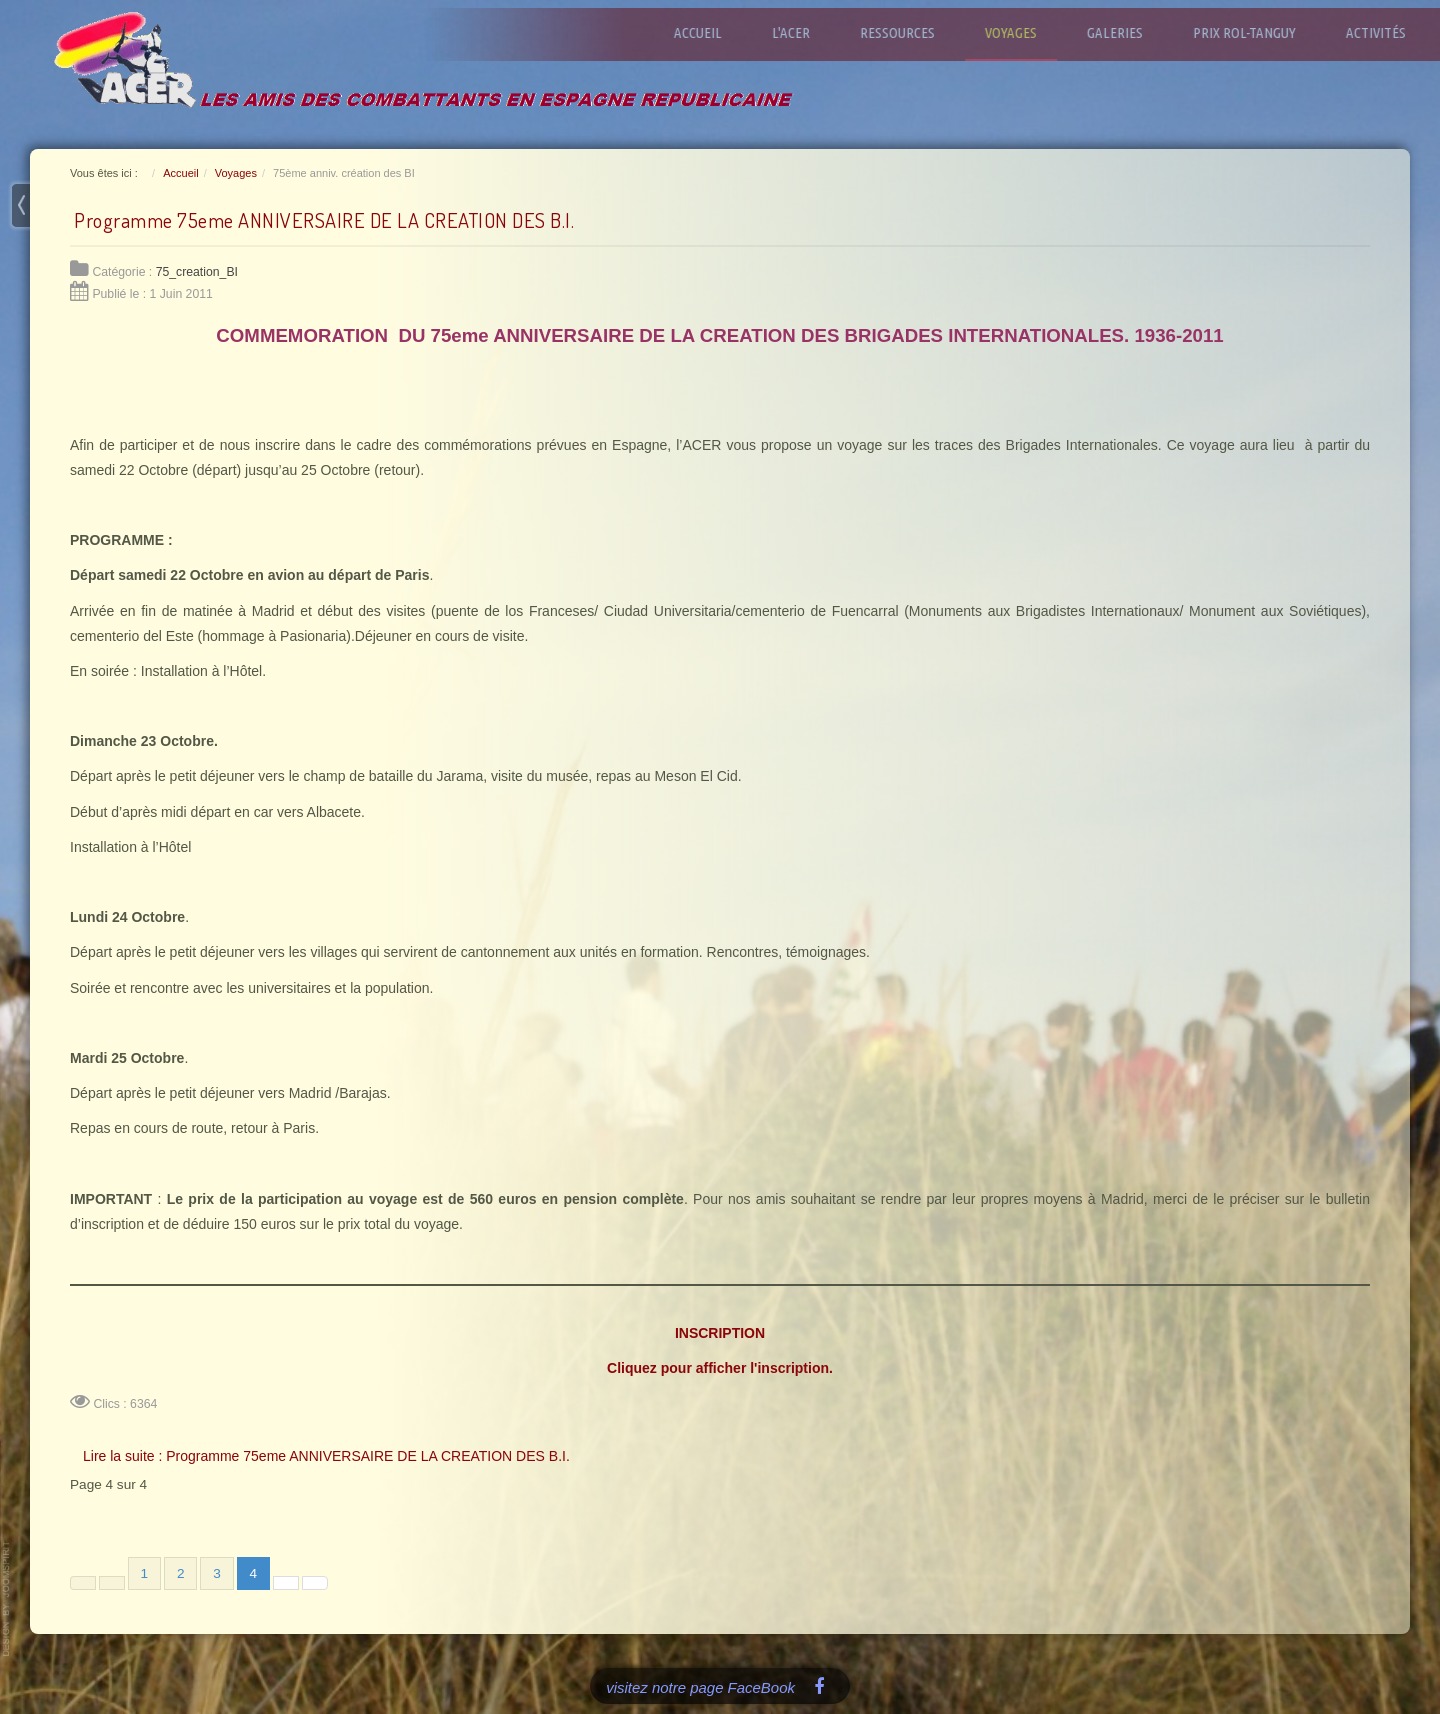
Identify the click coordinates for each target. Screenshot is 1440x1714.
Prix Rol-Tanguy (1255, 32)
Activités (1387, 32)
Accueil (709, 32)
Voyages (1022, 32)
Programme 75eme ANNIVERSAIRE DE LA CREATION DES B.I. (324, 220)
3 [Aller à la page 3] (217, 1573)
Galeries (1126, 32)
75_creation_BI (197, 272)
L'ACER (802, 32)
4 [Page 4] (254, 1573)
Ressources (908, 32)
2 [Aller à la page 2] (181, 1573)
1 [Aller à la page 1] (145, 1573)
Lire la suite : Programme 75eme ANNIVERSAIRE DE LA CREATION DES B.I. (326, 1456)
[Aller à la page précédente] (112, 1583)
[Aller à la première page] (83, 1583)
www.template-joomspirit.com (7, 1599)
